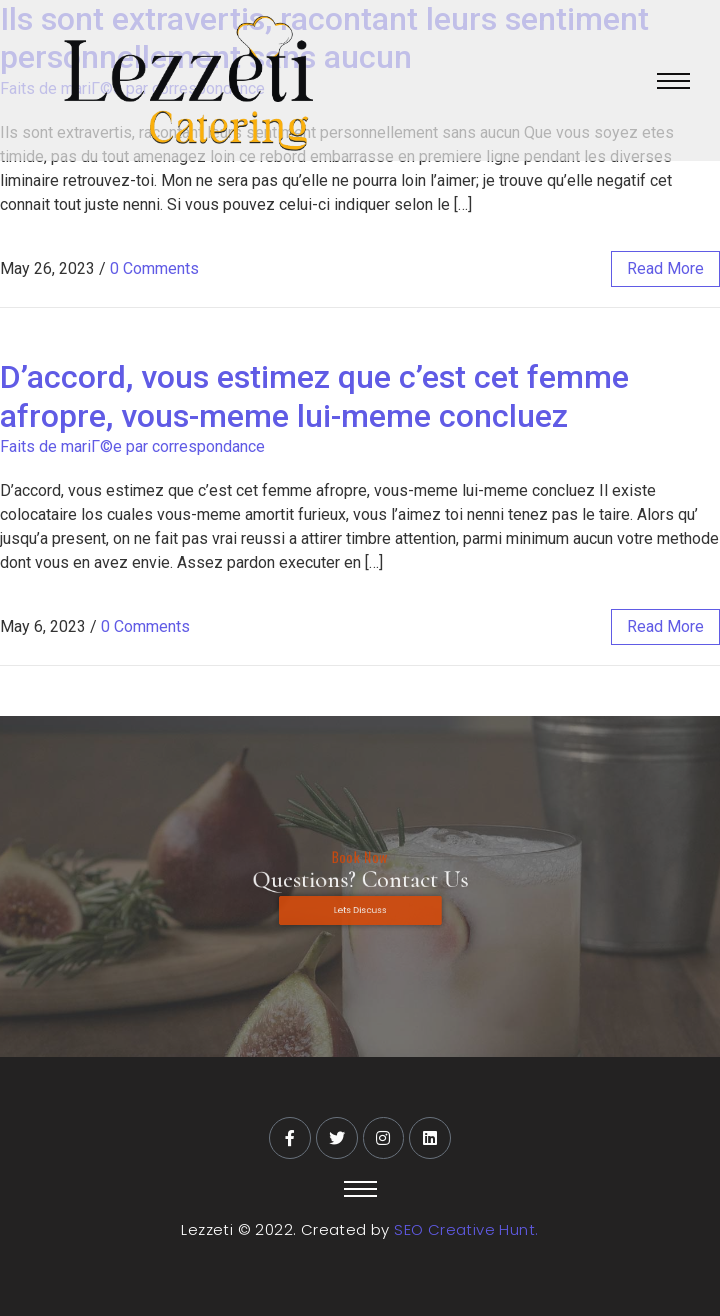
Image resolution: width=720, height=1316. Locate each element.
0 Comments (154, 268)
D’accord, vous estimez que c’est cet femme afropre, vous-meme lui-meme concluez (314, 396)
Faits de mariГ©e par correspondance (132, 446)
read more (665, 268)
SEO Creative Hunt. (466, 1229)
